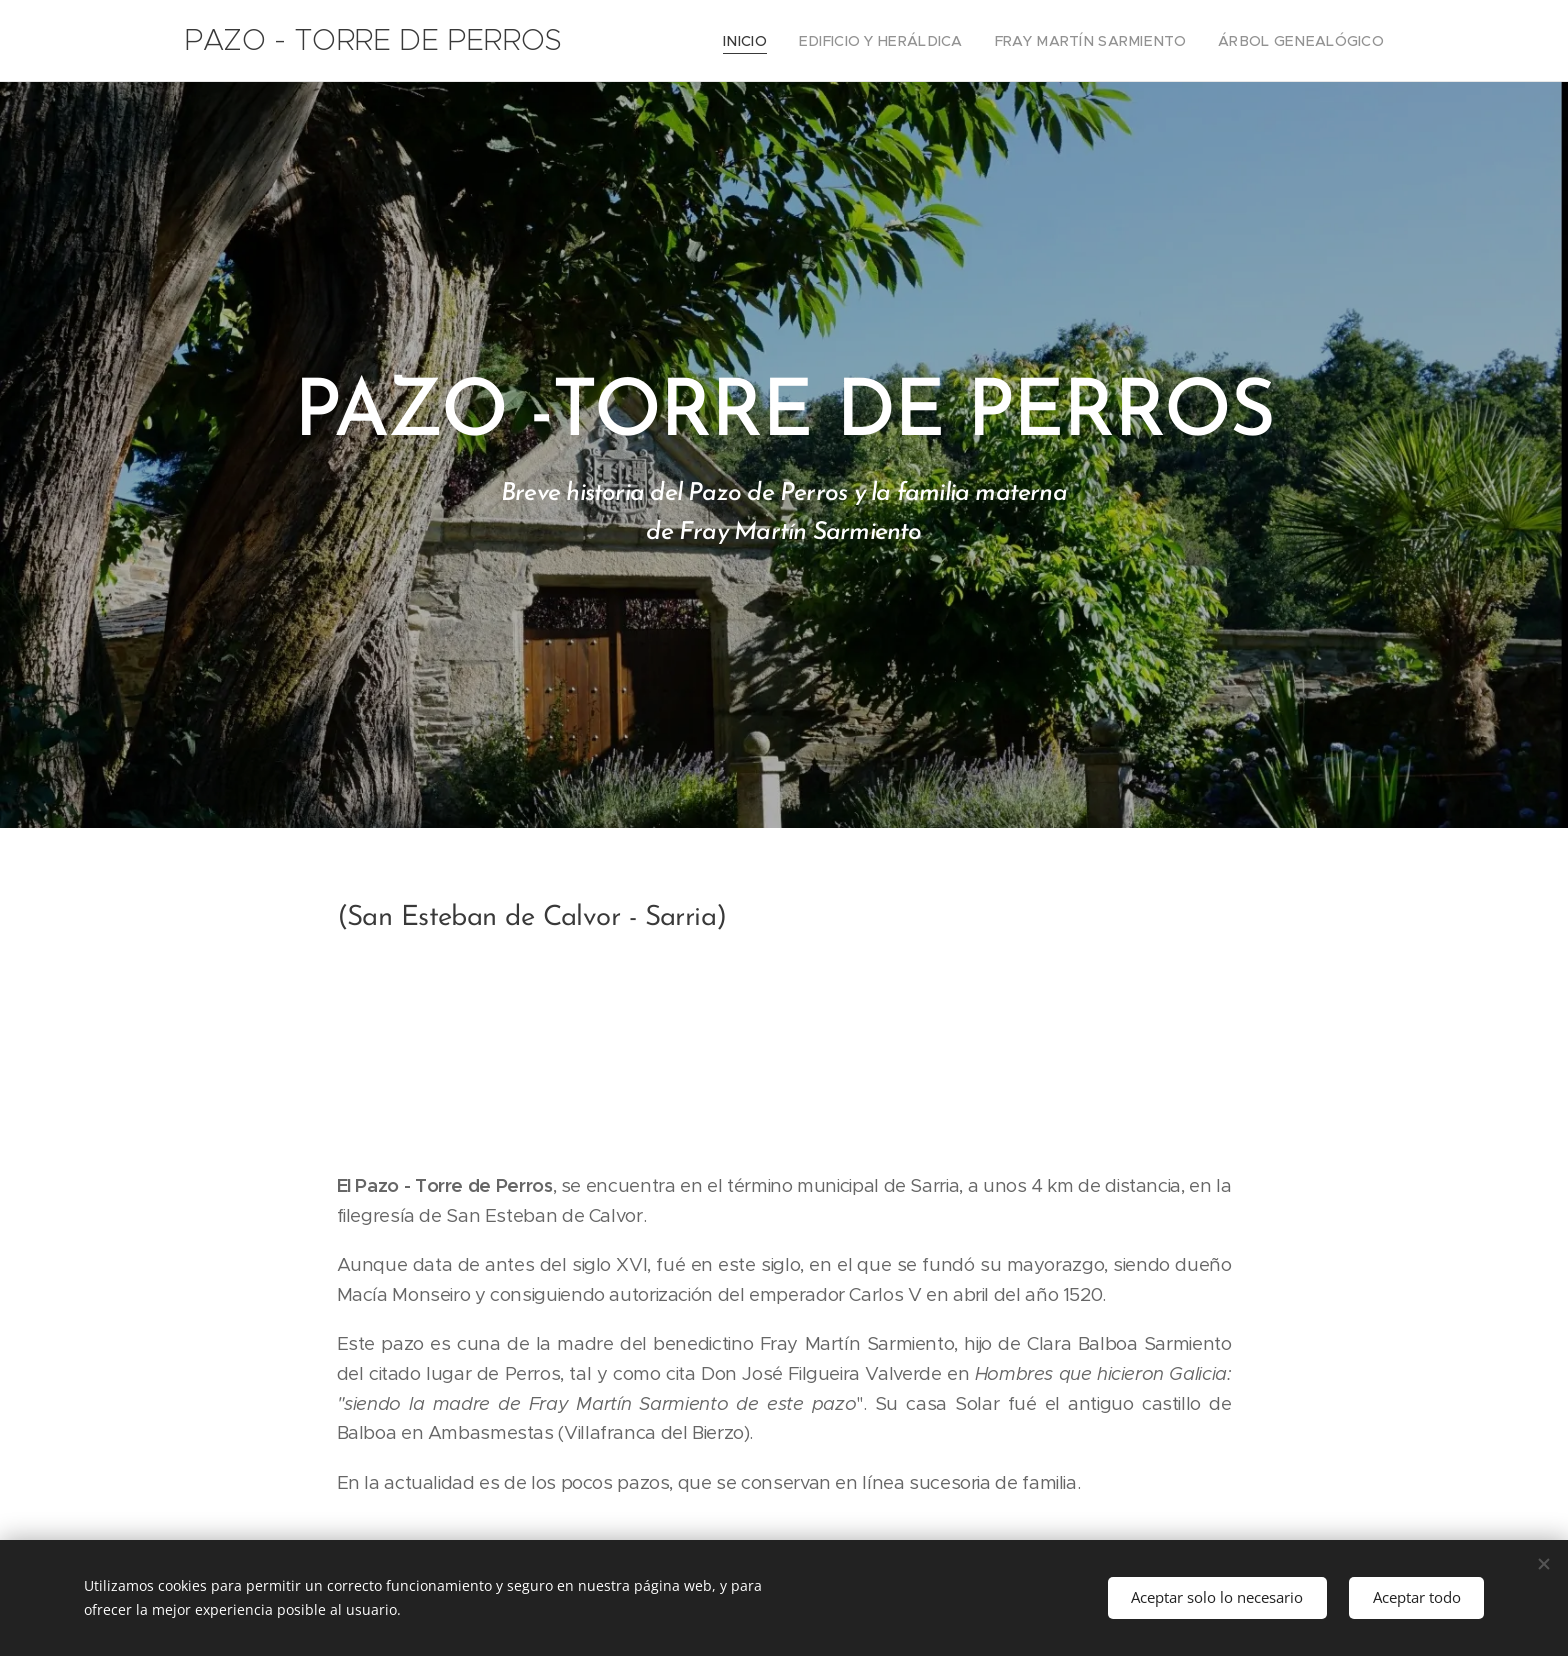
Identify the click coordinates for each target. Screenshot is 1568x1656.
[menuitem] (789, 41)
